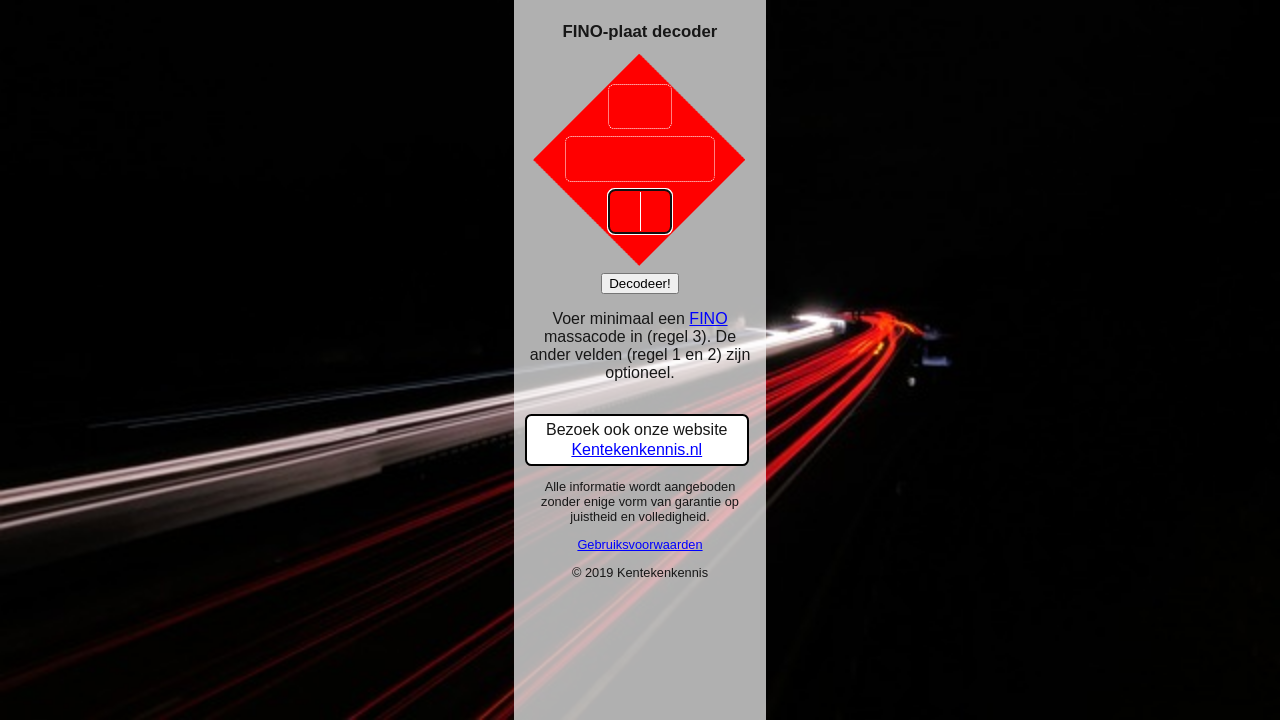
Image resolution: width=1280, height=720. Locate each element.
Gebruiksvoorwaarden (639, 544)
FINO (708, 318)
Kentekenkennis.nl (636, 449)
